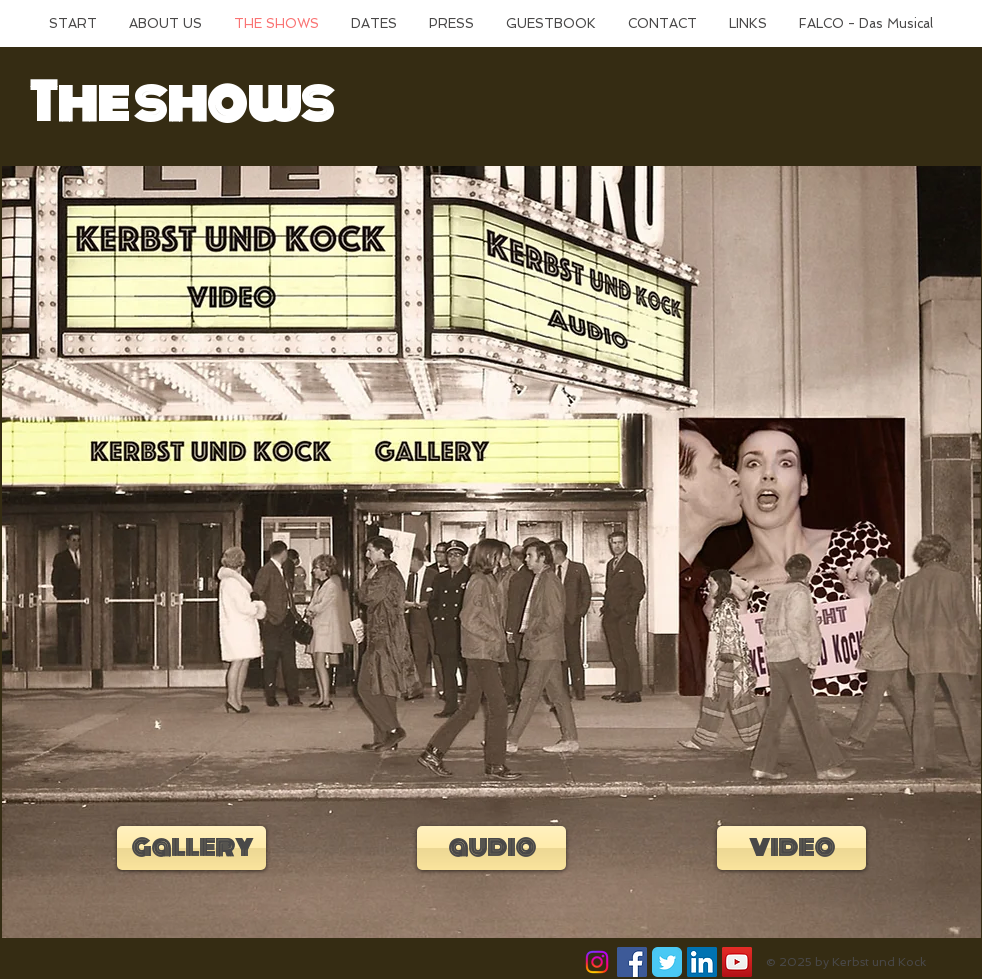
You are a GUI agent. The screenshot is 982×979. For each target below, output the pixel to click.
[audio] (491, 848)
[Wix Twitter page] (667, 962)
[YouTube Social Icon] (737, 962)
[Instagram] (597, 962)
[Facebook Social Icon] (632, 962)
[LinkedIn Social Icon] (702, 962)
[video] (791, 848)
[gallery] (191, 848)
